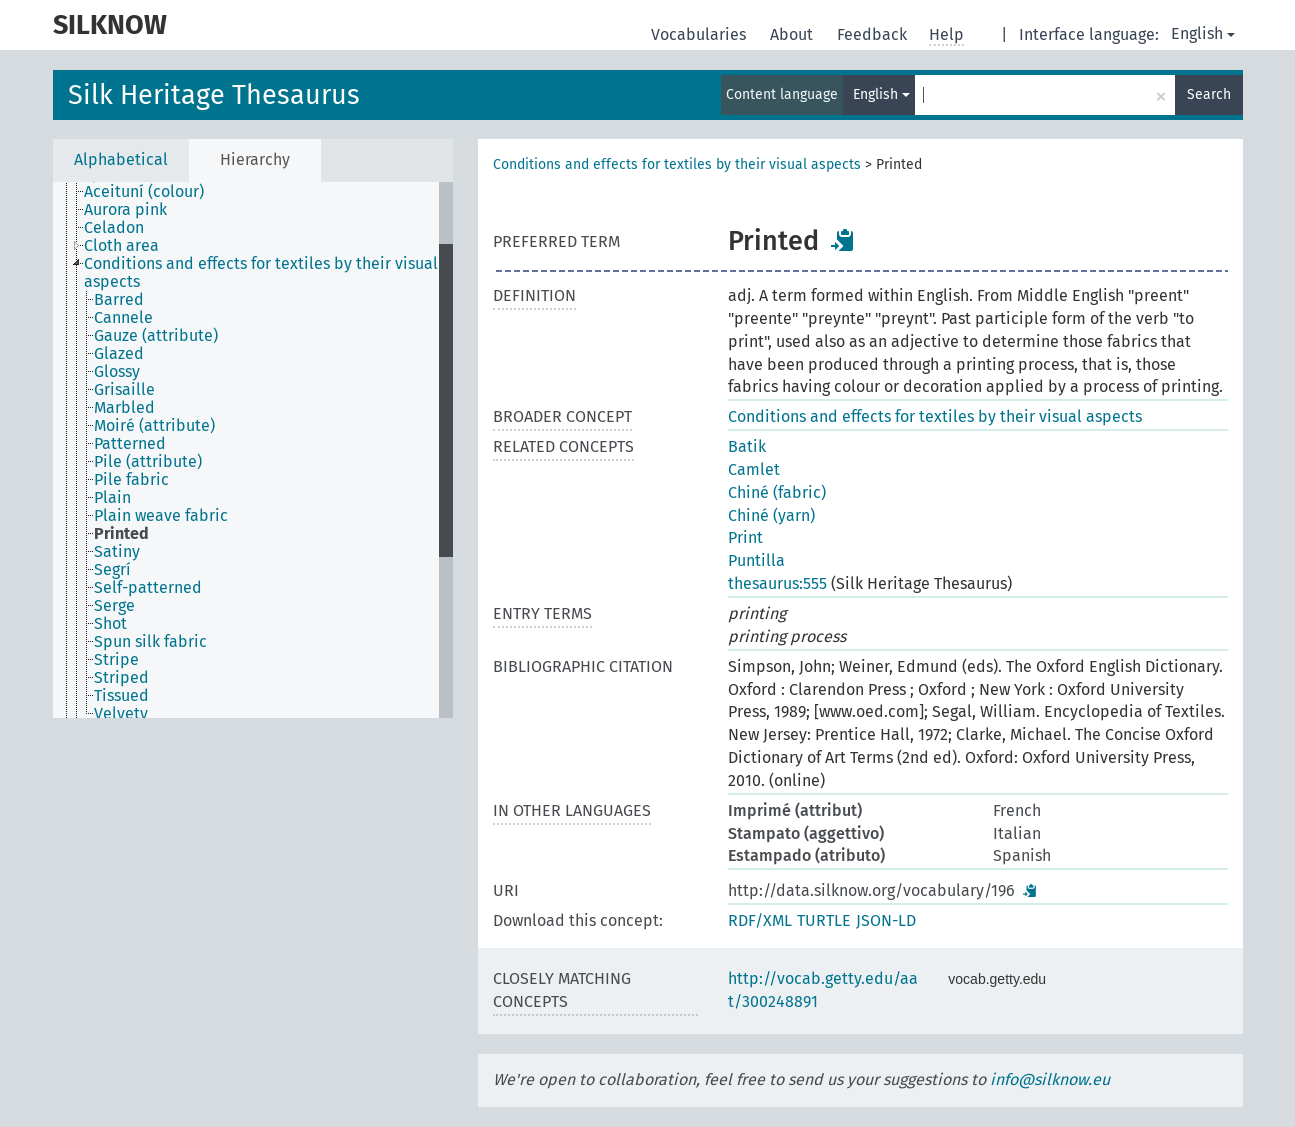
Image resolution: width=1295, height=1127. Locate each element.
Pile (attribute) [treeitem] (148, 462)
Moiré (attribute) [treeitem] (154, 426)
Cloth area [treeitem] (121, 246)
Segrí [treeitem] (112, 570)
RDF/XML (760, 920)
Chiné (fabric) (777, 492)
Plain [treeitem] (112, 498)
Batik (747, 446)
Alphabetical (121, 159)
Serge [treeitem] (114, 606)
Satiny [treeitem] (117, 552)
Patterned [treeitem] (130, 444)
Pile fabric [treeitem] (131, 480)
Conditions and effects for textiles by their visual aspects (677, 164)
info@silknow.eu (1050, 1079)
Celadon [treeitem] (114, 228)
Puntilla (756, 560)
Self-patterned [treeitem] (148, 588)
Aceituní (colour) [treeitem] (144, 192)
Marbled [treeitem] (124, 408)
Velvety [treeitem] (121, 714)
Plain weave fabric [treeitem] (161, 516)
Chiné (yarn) (771, 515)
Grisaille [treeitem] (124, 390)
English (1203, 33)
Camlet (754, 469)
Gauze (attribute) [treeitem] (156, 336)
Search (1209, 94)
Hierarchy (255, 159)
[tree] (253, 450)
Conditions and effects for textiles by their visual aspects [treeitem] (261, 273)
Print (745, 537)
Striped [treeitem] (121, 678)
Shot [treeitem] (110, 624)
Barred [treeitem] (119, 300)
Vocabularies (700, 34)
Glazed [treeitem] (119, 354)
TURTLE (824, 920)
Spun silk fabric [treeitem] (150, 642)
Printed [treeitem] (121, 534)
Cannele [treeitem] (123, 318)
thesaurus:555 (777, 583)
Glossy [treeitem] (117, 372)
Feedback (874, 34)
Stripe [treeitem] (116, 660)
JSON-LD (886, 920)
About (793, 34)
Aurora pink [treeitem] (125, 210)
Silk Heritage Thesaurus (214, 95)
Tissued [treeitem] (121, 696)
